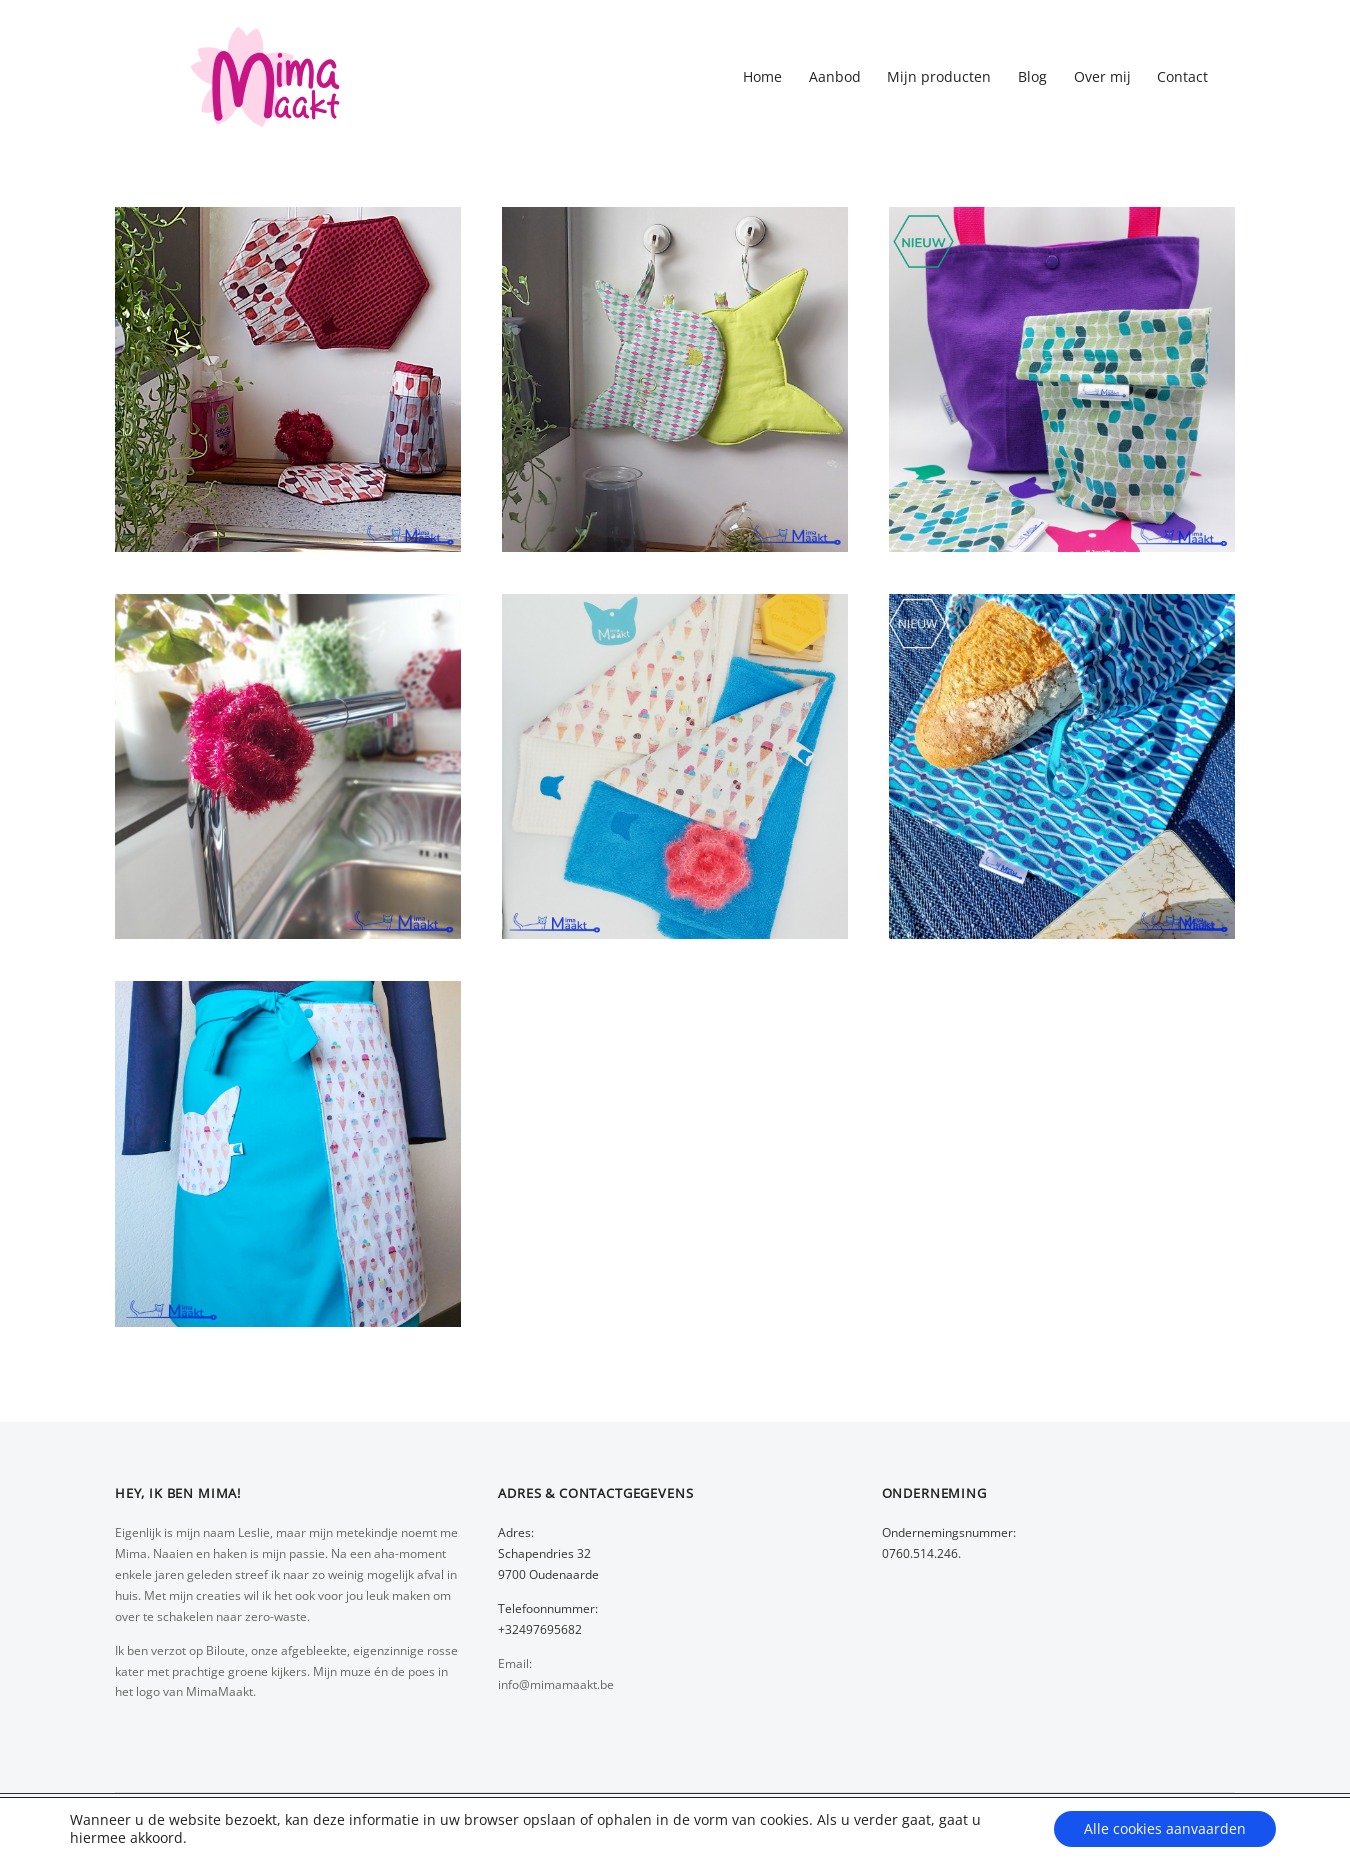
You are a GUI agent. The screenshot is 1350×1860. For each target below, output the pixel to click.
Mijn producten (939, 76)
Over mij (1102, 76)
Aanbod (835, 76)
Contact (1182, 76)
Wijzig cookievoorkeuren (272, 1838)
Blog (1032, 76)
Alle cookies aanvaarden (1165, 1828)
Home (762, 76)
